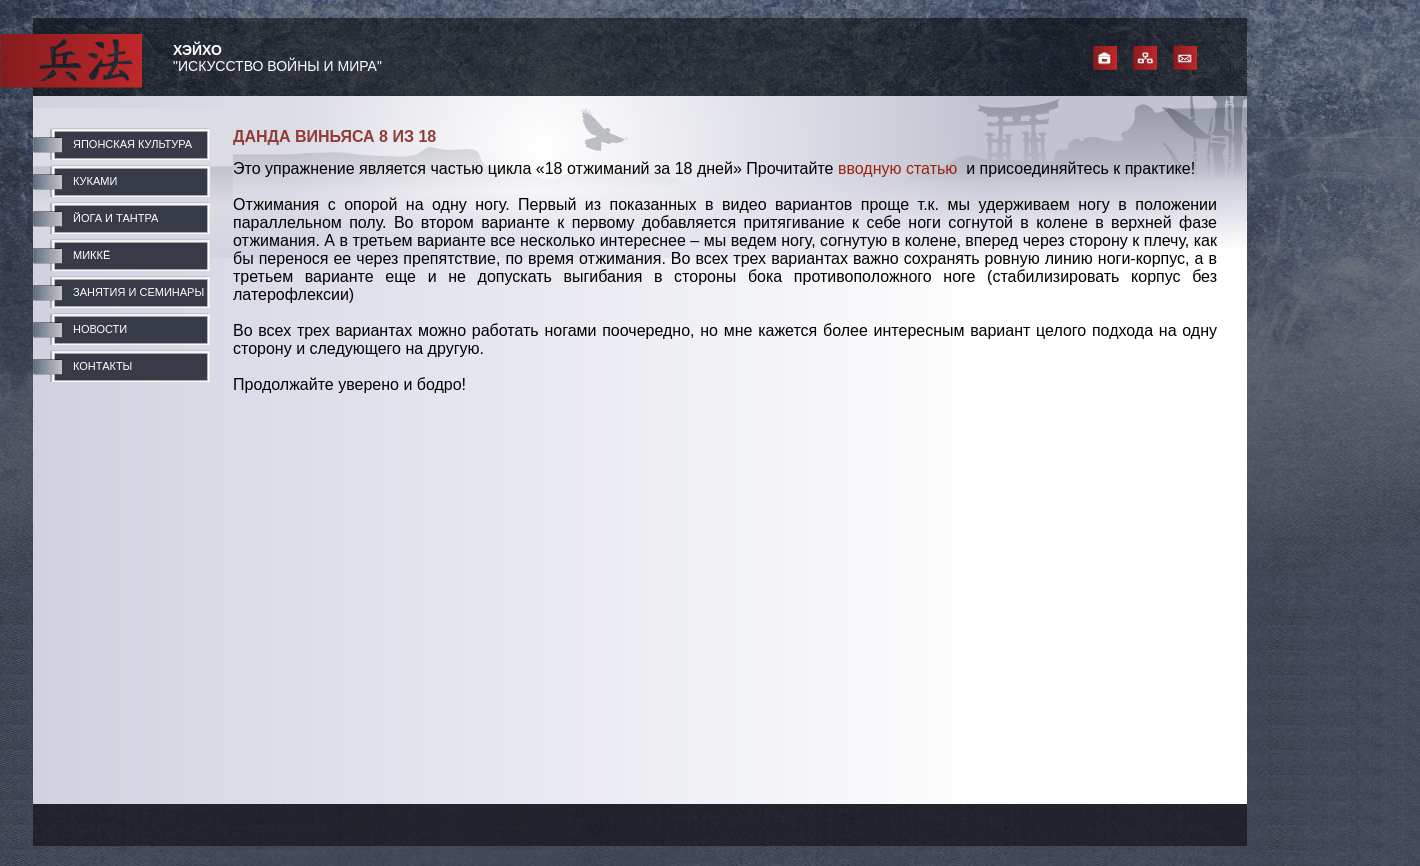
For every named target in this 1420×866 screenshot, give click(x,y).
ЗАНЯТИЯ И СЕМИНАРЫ (138, 292)
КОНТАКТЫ (102, 366)
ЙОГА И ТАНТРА (115, 218)
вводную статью (897, 168)
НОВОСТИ (100, 329)
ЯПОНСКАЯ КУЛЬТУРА (132, 144)
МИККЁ (91, 255)
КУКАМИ (95, 181)
